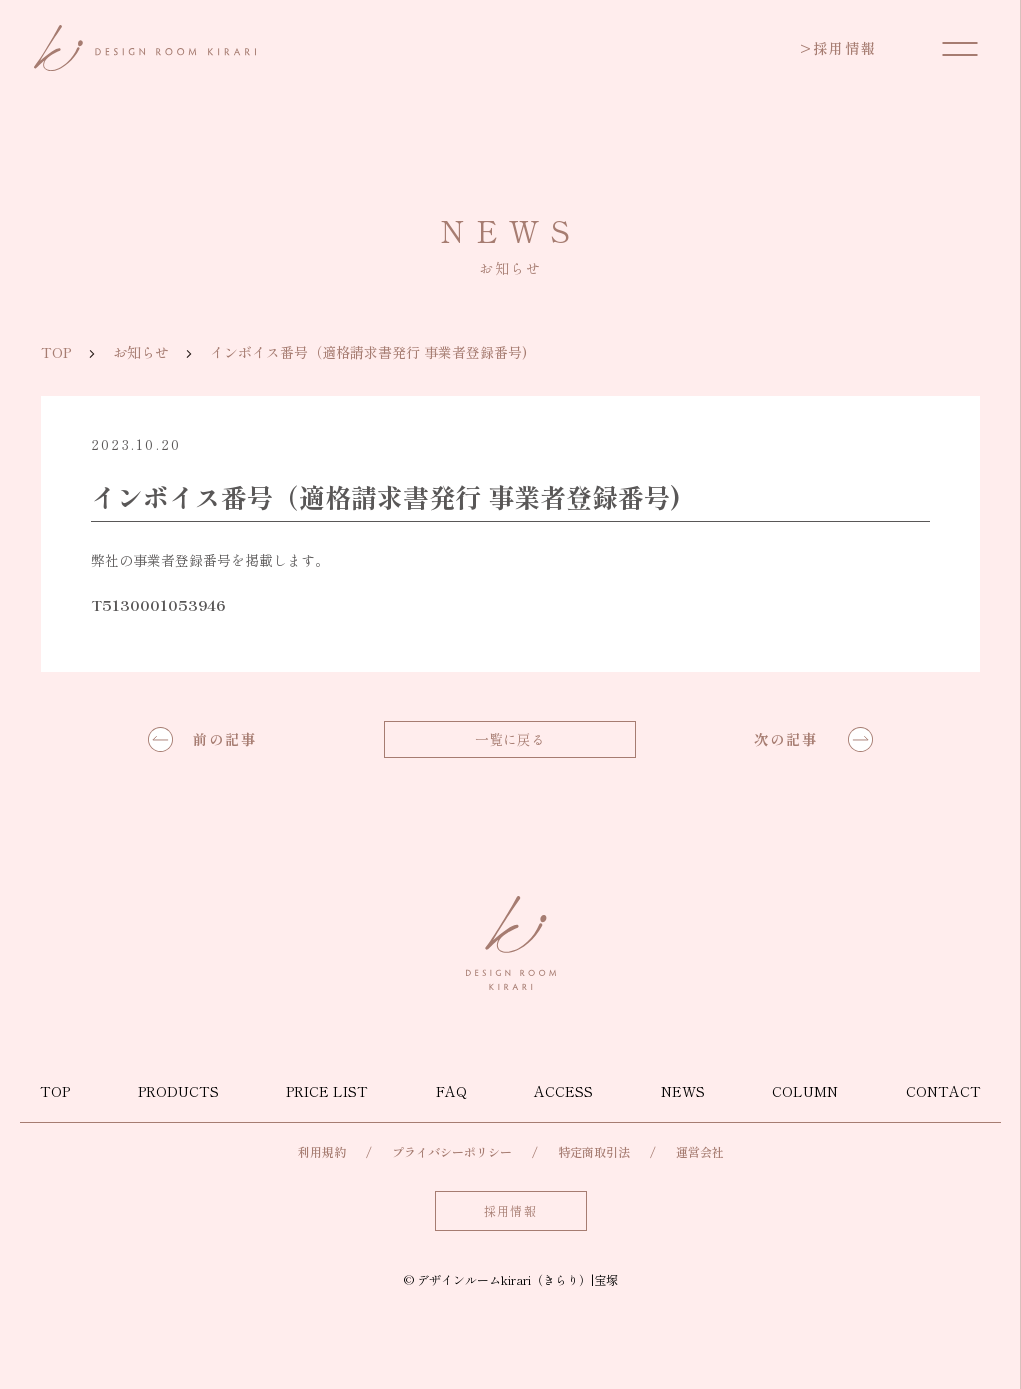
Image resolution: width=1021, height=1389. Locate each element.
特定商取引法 (594, 1151)
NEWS (683, 1091)
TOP (56, 352)
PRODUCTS (178, 1091)
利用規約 (322, 1151)
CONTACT (943, 1091)
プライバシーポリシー (452, 1151)
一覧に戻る (510, 739)
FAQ (451, 1091)
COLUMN (805, 1091)
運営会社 (700, 1151)
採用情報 (838, 48)
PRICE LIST (327, 1091)
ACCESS (563, 1091)
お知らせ (141, 352)
